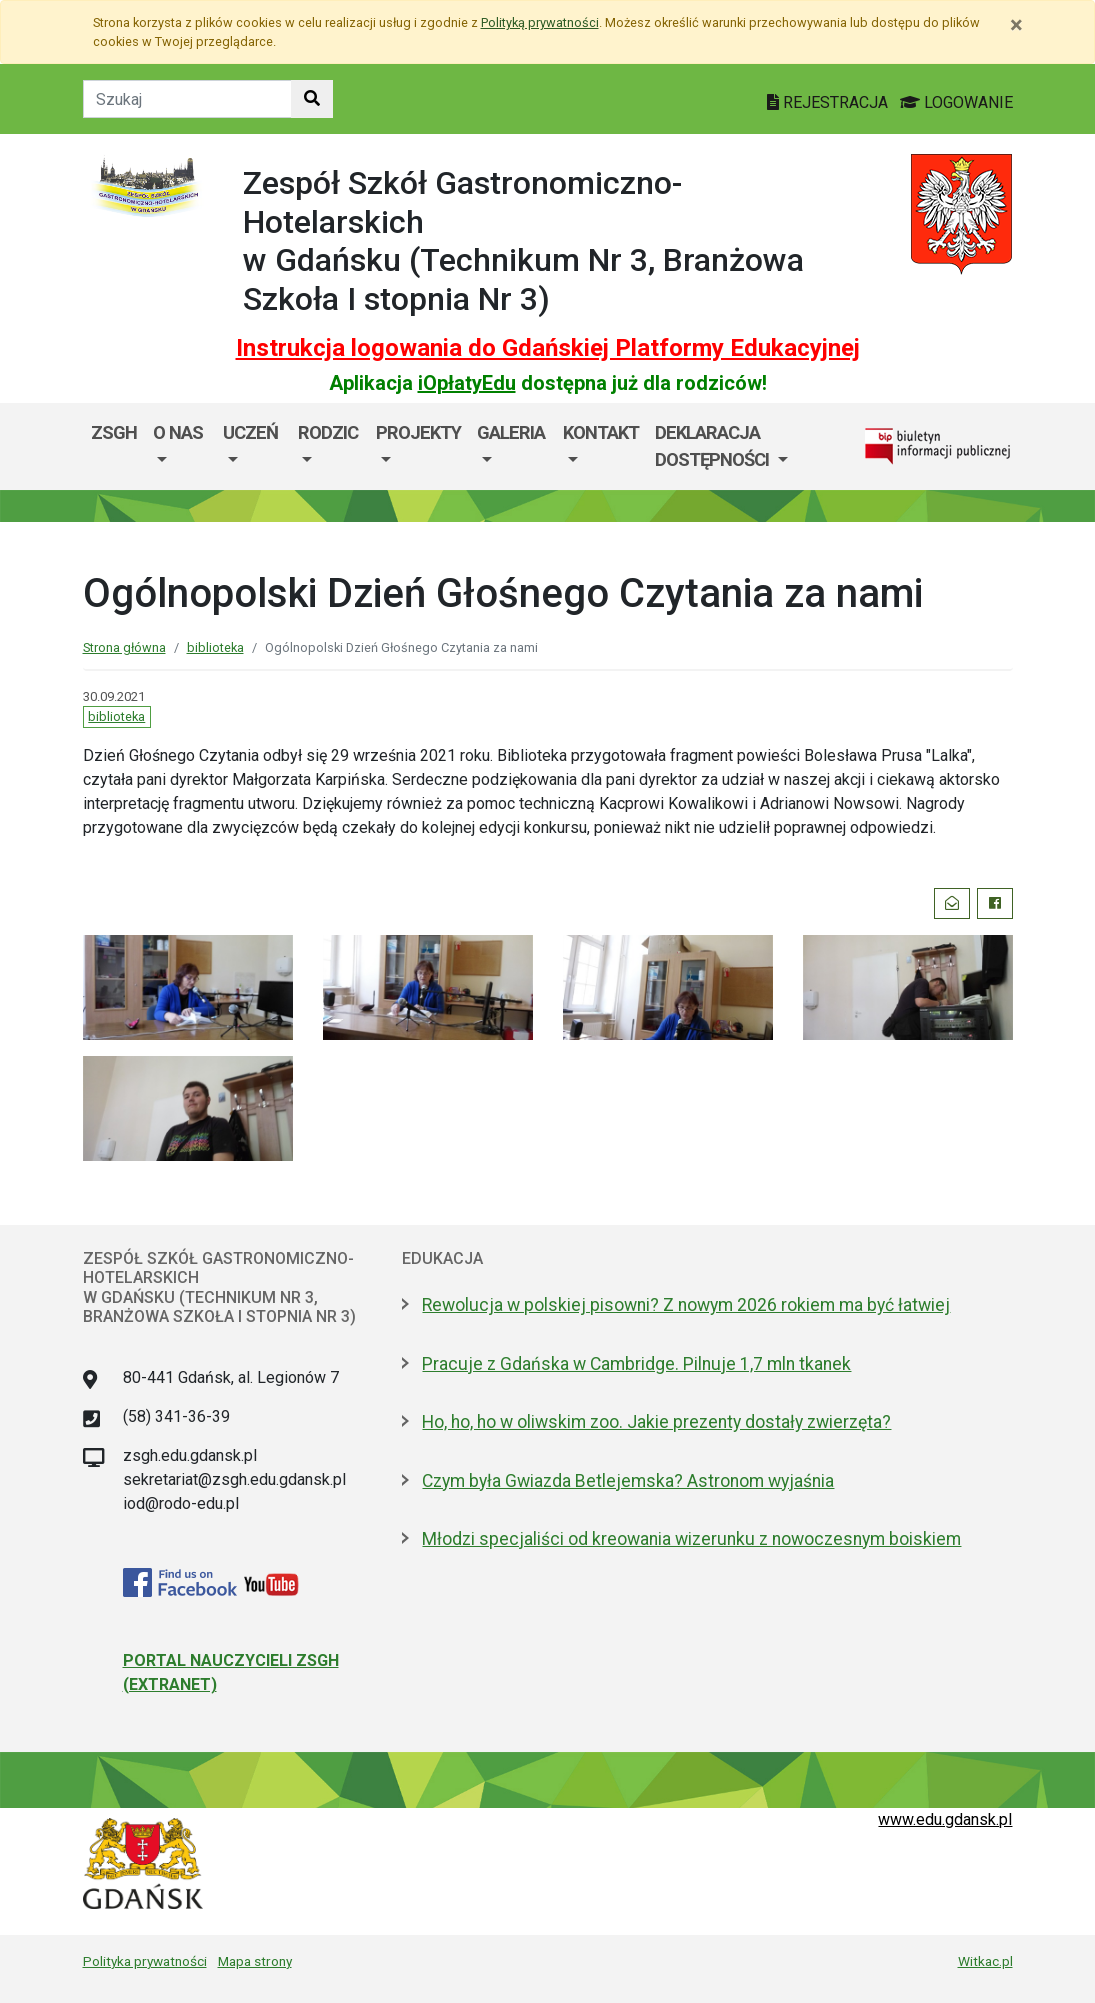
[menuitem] (180, 446)
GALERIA (511, 432)
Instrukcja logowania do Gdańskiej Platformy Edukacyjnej (548, 348)
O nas (178, 432)
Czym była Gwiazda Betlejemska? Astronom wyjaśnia (628, 1481)
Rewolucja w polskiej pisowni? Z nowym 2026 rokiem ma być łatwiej (686, 1305)
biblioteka (215, 647)
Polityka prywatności (145, 1961)
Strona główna (124, 647)
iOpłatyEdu (467, 383)
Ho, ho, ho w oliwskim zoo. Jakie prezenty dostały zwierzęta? (656, 1422)
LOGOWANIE (956, 102)
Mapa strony (255, 1961)
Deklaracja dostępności (714, 446)
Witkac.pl (985, 1961)
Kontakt (601, 432)
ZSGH (114, 432)
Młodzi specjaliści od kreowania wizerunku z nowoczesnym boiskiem (691, 1539)
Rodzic (328, 432)
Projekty (418, 432)
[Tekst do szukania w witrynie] (187, 99)
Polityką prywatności (540, 22)
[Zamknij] (1016, 25)
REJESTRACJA (829, 102)
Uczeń (250, 432)
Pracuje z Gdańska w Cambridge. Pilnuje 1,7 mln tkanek (636, 1364)
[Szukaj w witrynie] (312, 99)
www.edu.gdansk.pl (945, 1819)
